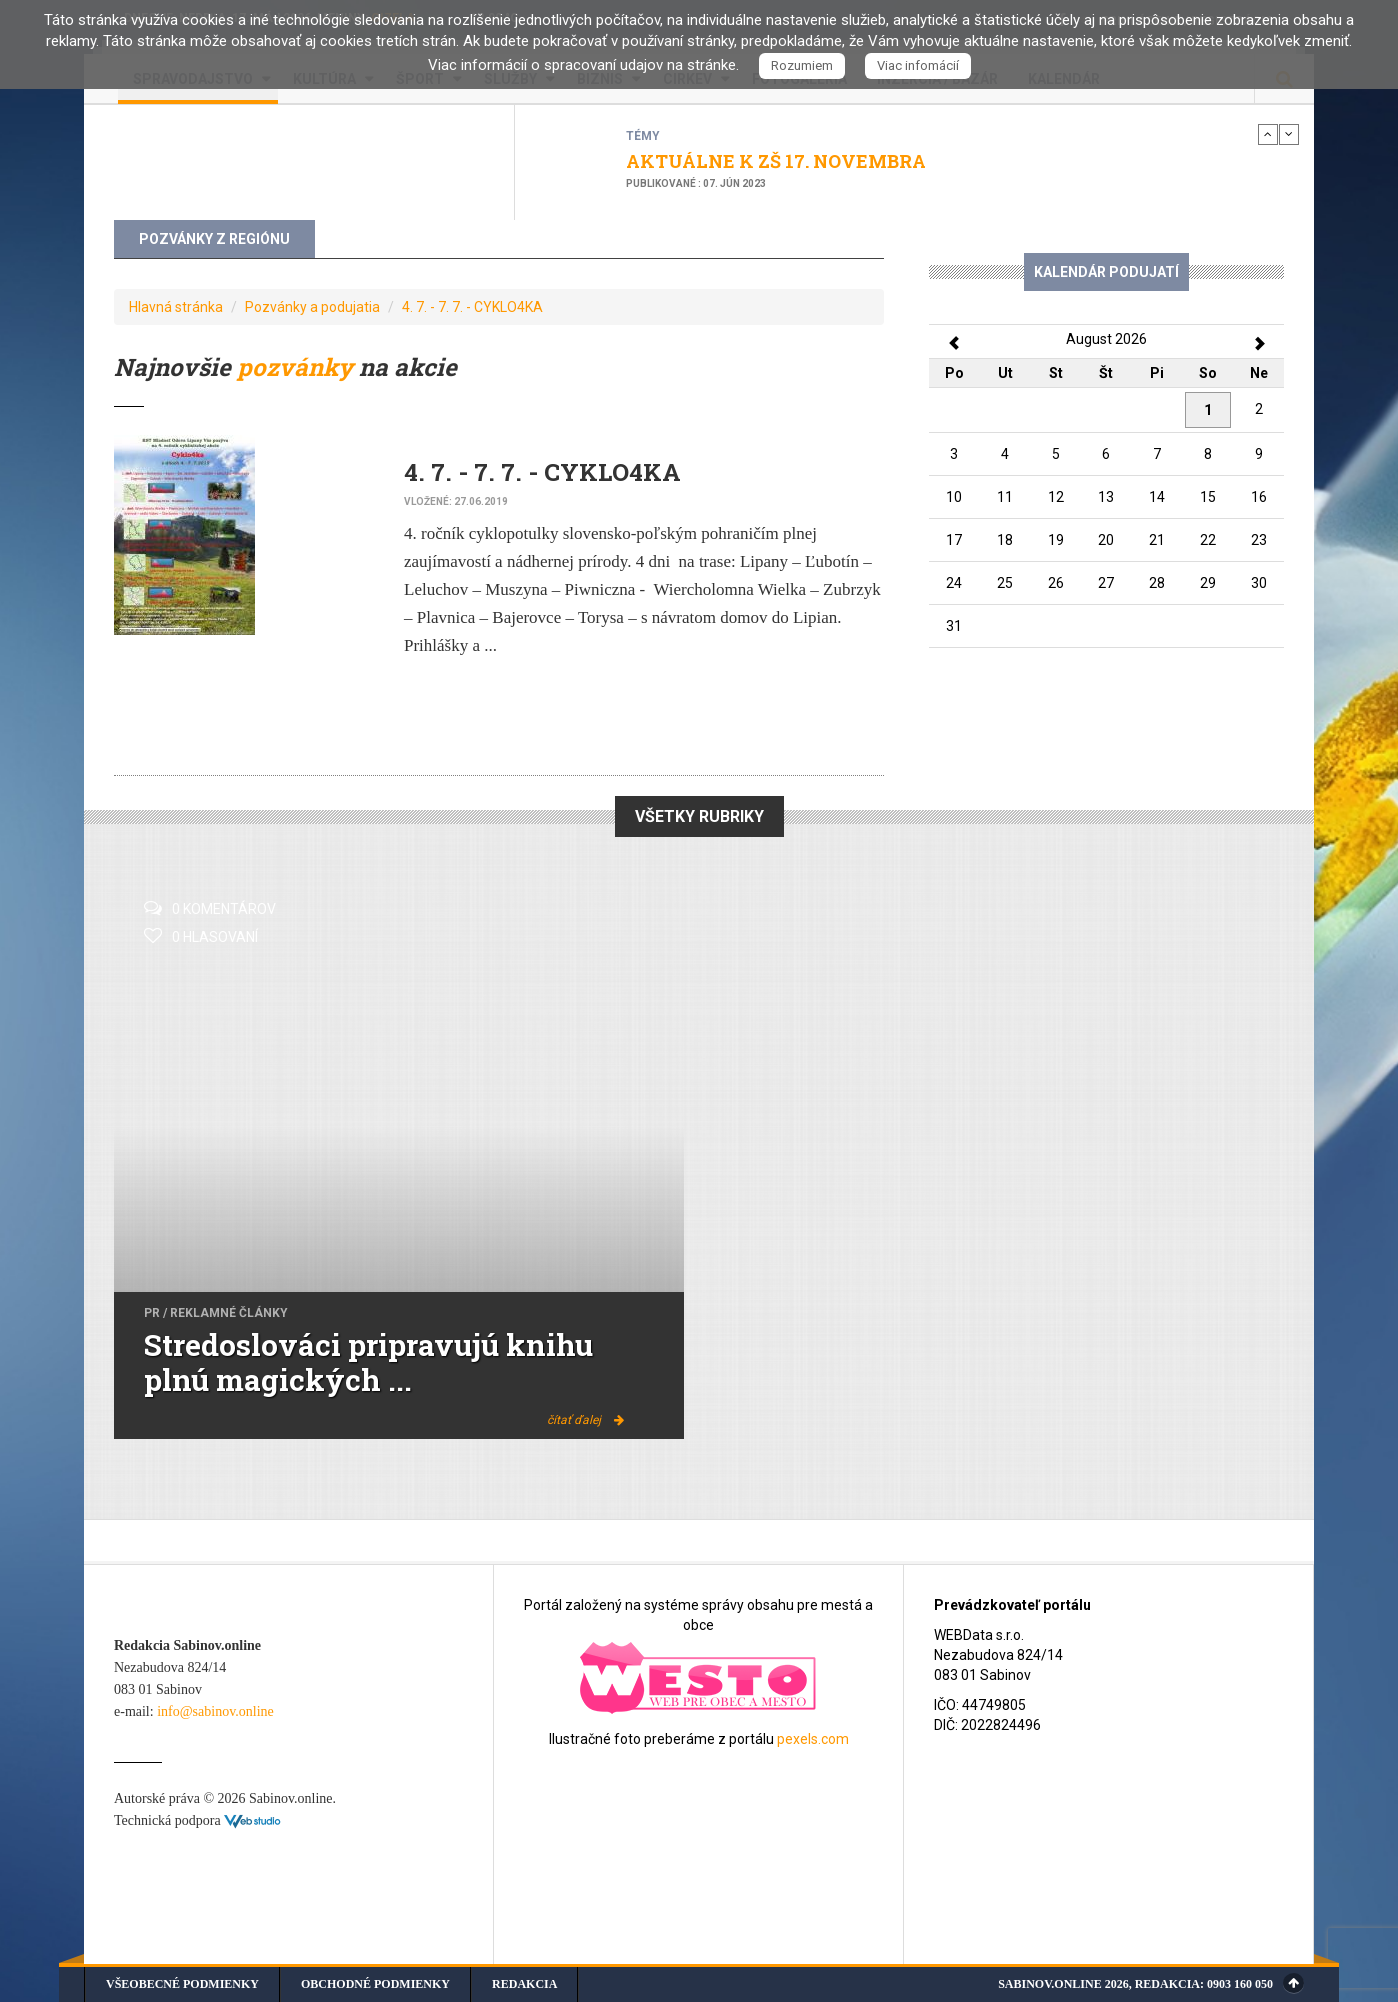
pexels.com (813, 1739)
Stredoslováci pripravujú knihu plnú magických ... (368, 1362)
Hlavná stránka (176, 307)
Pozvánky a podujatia (312, 307)
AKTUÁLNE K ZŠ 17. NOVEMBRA (776, 161)
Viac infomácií (918, 65)
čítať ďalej (585, 1420)
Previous (1268, 134)
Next (1289, 134)
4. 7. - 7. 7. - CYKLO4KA (472, 307)
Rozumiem (802, 65)
